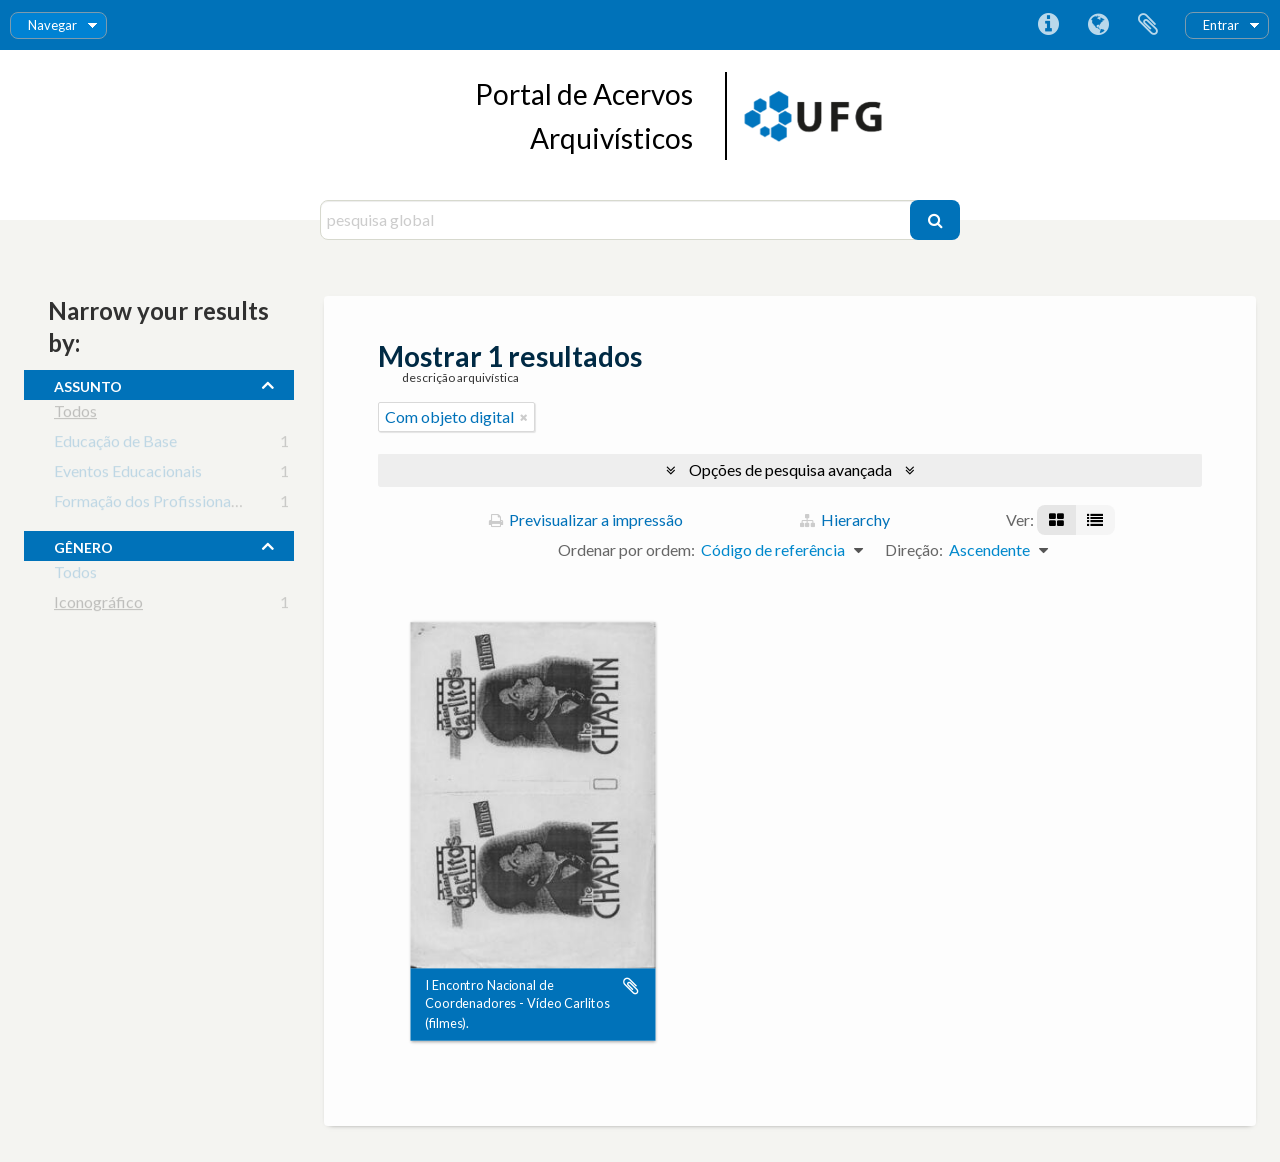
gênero (83, 545)
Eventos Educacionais (128, 474)
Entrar (1221, 25)
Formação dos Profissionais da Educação (192, 504)
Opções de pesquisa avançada (790, 469)
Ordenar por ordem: (626, 549)
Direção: (914, 549)
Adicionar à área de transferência (631, 986)
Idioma (1098, 25)
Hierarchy (845, 519)
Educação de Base (115, 444)
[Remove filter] (524, 417)
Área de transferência (1148, 25)
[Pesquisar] (935, 220)
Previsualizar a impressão (586, 519)
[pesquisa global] (617, 220)
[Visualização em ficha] (1056, 520)
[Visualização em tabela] (1095, 520)
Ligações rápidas (1048, 25)
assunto (88, 384)
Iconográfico (98, 605)
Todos (75, 414)
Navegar (52, 25)
